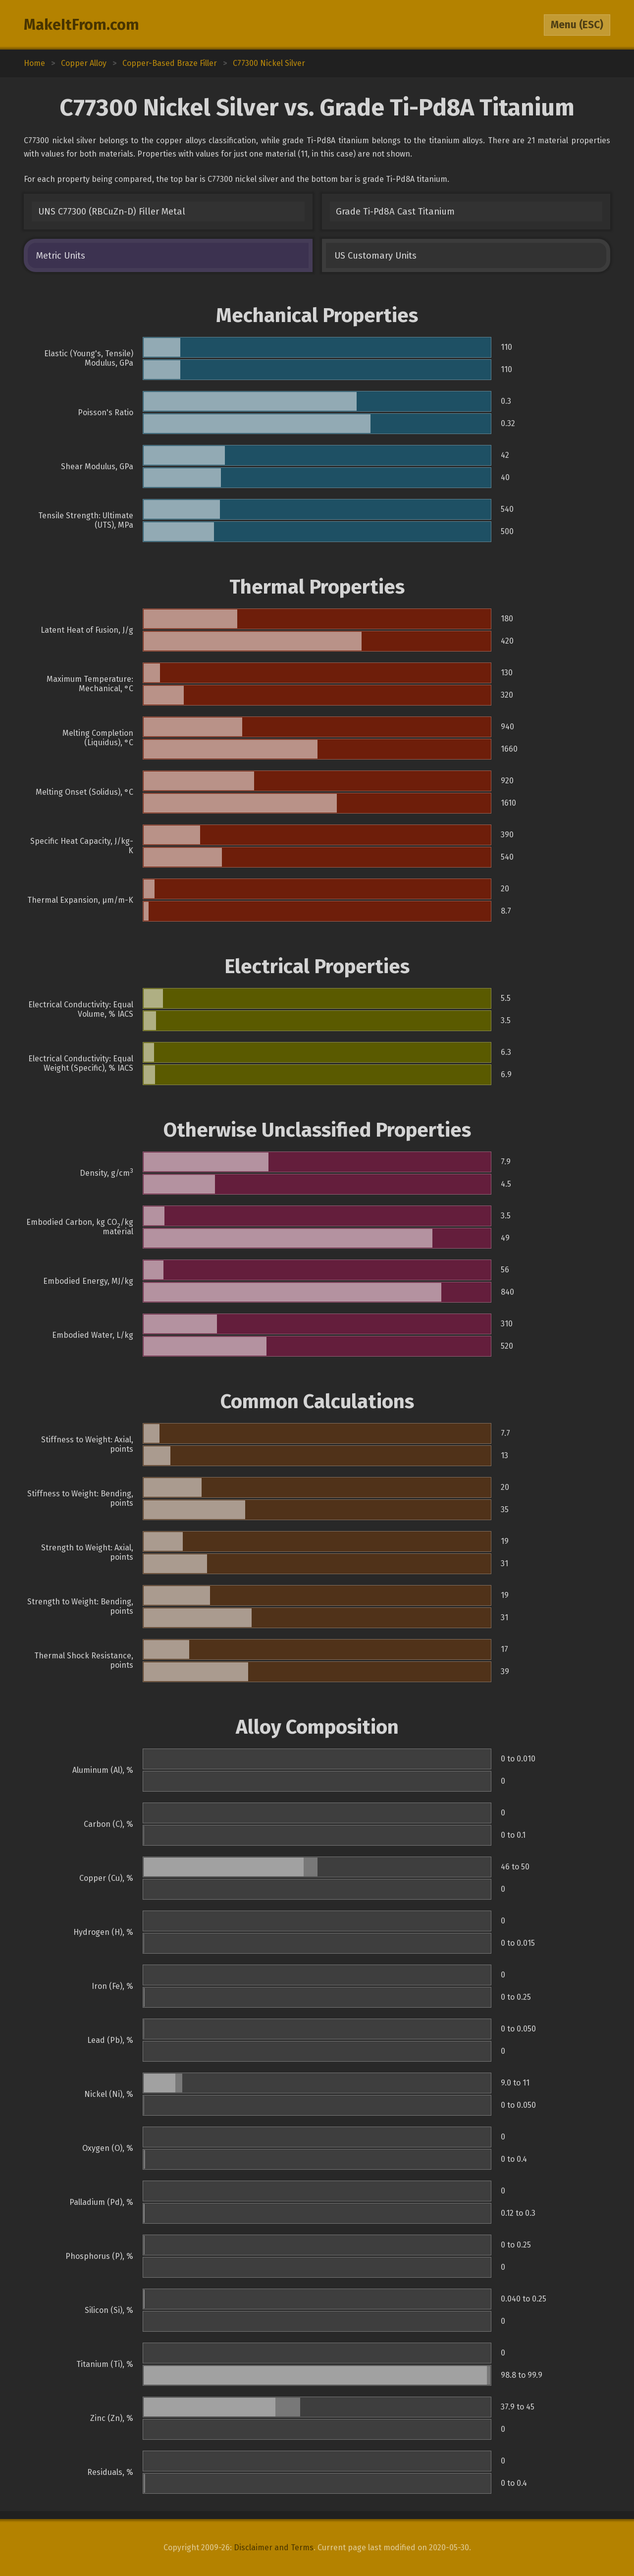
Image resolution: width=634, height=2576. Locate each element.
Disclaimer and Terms (274, 2547)
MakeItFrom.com (81, 25)
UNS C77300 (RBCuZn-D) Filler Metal (111, 211)
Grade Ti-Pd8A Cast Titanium (395, 211)
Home (34, 63)
